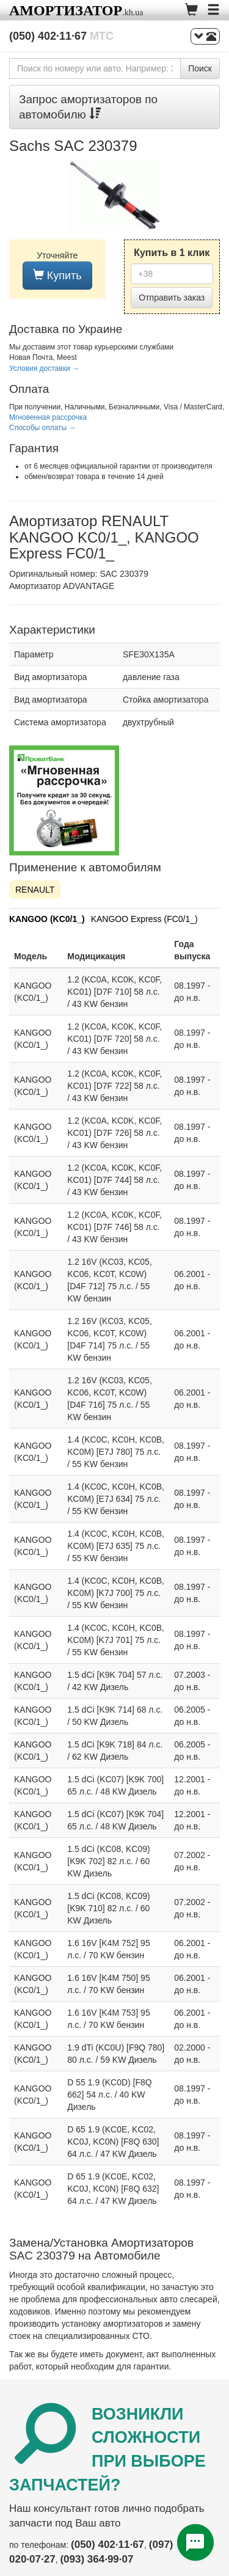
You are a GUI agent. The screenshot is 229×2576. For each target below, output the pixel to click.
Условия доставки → (44, 368)
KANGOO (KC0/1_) (47, 919)
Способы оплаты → (42, 427)
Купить (57, 275)
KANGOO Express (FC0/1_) (144, 919)
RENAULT (34, 890)
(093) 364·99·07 (96, 2559)
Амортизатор (65, 10)
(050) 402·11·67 (61, 36)
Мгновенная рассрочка (48, 417)
